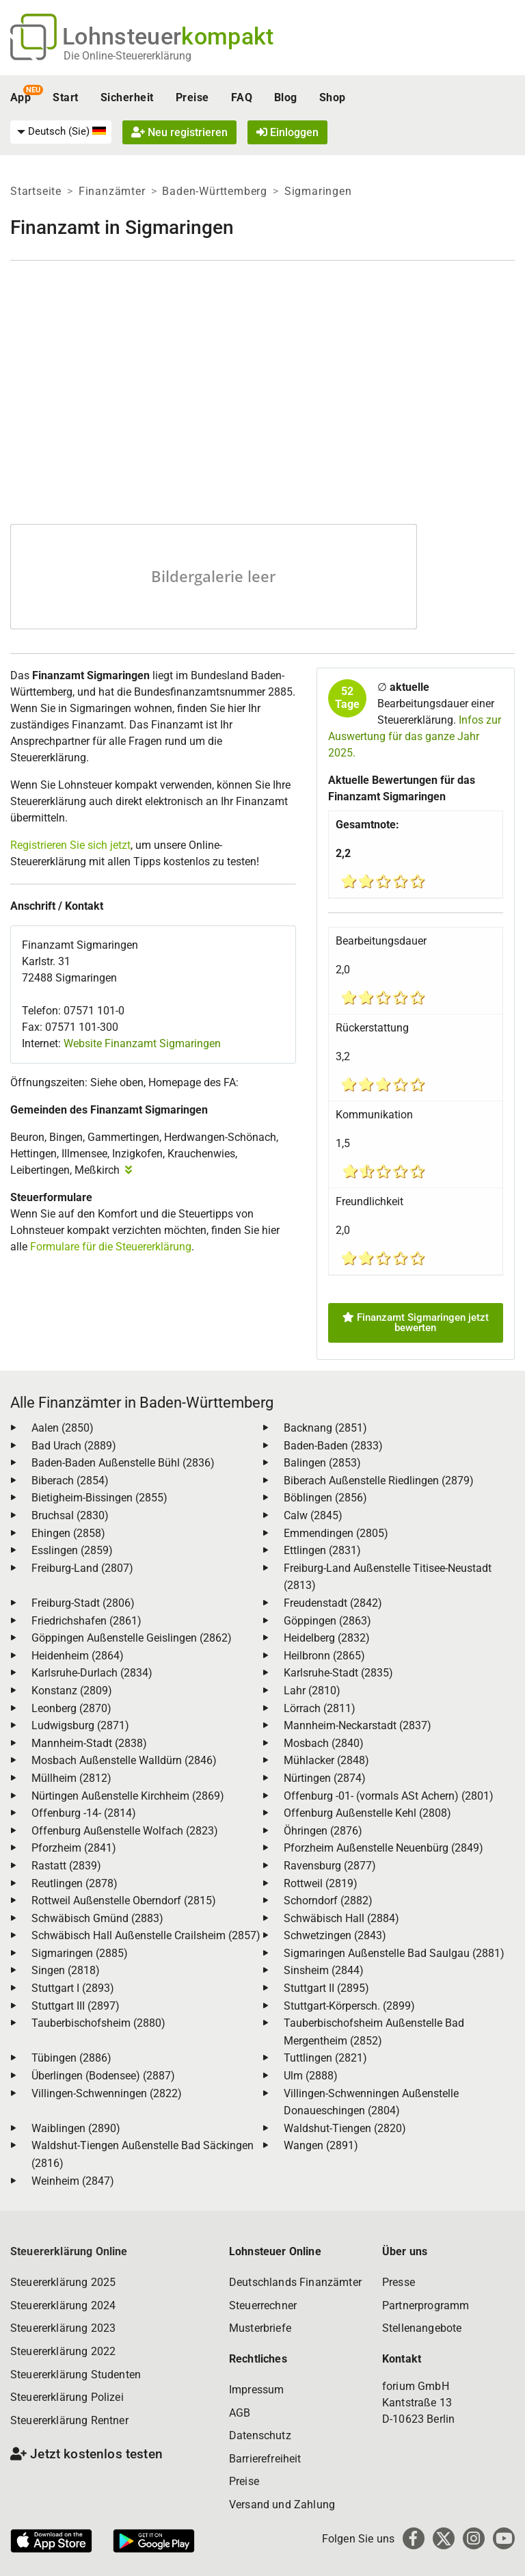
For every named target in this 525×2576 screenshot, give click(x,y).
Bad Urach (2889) (73, 1445)
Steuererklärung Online (69, 2251)
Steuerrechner (263, 2305)
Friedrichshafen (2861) (86, 1620)
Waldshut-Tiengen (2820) (345, 2128)
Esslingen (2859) (72, 1550)
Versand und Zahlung (282, 2504)
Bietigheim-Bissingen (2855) (99, 1497)
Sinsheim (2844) (324, 1970)
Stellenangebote (421, 2328)
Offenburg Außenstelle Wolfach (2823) (124, 1830)
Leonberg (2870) (71, 1708)
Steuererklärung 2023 (63, 2328)
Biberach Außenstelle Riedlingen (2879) (379, 1480)
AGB (239, 2412)
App (20, 97)
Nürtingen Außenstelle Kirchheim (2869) (127, 1795)
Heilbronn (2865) (324, 1655)
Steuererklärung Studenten (75, 2374)
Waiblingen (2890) (75, 2128)
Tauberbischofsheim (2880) (98, 2022)
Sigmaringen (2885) (79, 1953)
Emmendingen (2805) (336, 1533)
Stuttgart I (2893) (72, 1988)
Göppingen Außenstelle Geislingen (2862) (131, 1637)
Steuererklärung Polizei (67, 2397)
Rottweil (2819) (321, 1883)
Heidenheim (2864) (77, 1655)
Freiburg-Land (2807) (82, 1568)
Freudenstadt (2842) (333, 1602)
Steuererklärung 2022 (63, 2351)
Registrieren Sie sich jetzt (70, 845)
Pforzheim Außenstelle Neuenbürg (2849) (383, 1847)
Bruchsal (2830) (70, 1515)
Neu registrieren (179, 132)
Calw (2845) (313, 1515)
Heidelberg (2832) (327, 1637)
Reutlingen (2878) (74, 1883)
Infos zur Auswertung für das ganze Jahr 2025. (414, 736)
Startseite (36, 191)
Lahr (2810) (312, 1690)
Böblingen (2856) (325, 1497)
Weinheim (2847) (72, 2180)
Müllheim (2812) (71, 1778)
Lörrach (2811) (319, 1708)
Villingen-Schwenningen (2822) (106, 2093)
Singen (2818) (65, 1970)
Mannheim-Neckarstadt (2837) (357, 1725)
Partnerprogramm (425, 2305)
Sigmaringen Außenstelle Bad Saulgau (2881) (394, 1953)
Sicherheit (127, 97)
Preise (192, 97)
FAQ (241, 97)
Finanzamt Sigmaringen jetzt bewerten (415, 1322)
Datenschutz (260, 2435)
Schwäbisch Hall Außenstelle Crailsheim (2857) (145, 1935)
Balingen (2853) (322, 1462)
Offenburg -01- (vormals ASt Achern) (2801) (389, 1795)
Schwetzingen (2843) (335, 1935)
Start (65, 97)
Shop (332, 97)
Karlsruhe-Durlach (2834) (91, 1672)
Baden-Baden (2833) (333, 1445)
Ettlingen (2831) (322, 1550)
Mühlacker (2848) (326, 1760)
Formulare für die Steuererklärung (110, 1246)
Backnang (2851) (325, 1427)
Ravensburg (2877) (330, 1865)
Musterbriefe (260, 2328)
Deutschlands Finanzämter (295, 2282)
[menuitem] (60, 132)
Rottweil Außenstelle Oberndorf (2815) (123, 1900)
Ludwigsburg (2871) (80, 1725)
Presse (398, 2282)
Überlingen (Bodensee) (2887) (103, 2075)
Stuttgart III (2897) (75, 2005)
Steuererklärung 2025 (63, 2282)
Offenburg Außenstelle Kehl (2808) (367, 1812)
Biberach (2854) (70, 1480)
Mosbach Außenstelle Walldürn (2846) (124, 1760)
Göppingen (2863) (327, 1620)
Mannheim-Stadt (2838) (89, 1743)
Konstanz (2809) (71, 1690)
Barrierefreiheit (265, 2458)
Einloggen (287, 132)
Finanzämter (112, 191)
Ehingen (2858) (68, 1533)
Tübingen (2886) (71, 2057)
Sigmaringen (318, 191)
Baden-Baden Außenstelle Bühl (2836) (123, 1462)
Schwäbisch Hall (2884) (341, 1918)
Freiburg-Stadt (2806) (83, 1602)
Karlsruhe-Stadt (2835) (338, 1672)
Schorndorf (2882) (328, 1900)
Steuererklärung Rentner (69, 2420)
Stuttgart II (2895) (326, 1988)
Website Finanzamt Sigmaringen (142, 1043)
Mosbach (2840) (324, 1743)
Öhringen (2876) (323, 1830)
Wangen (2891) (321, 2145)
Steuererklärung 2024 (63, 2305)
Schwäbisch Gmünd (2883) (97, 1918)
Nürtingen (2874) (325, 1778)
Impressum (256, 2389)
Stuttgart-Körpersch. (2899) (349, 2005)
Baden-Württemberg (214, 191)
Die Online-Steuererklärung (127, 55)
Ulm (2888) (311, 2075)
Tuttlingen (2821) (325, 2057)
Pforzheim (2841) (73, 1847)
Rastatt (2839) (66, 1865)
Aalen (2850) (62, 1427)
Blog (285, 97)
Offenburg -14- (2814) (83, 1812)
